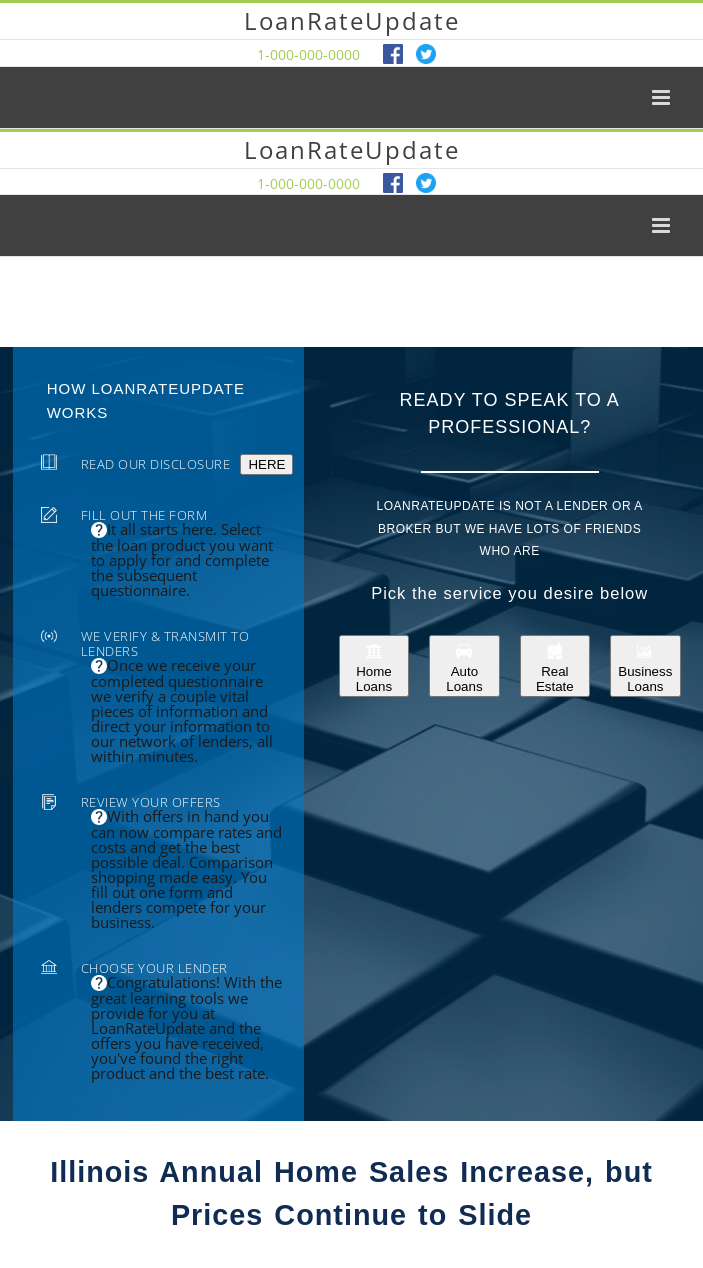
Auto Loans (464, 666)
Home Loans (374, 666)
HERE (266, 464)
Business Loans (645, 666)
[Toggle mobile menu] (662, 97)
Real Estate (555, 666)
